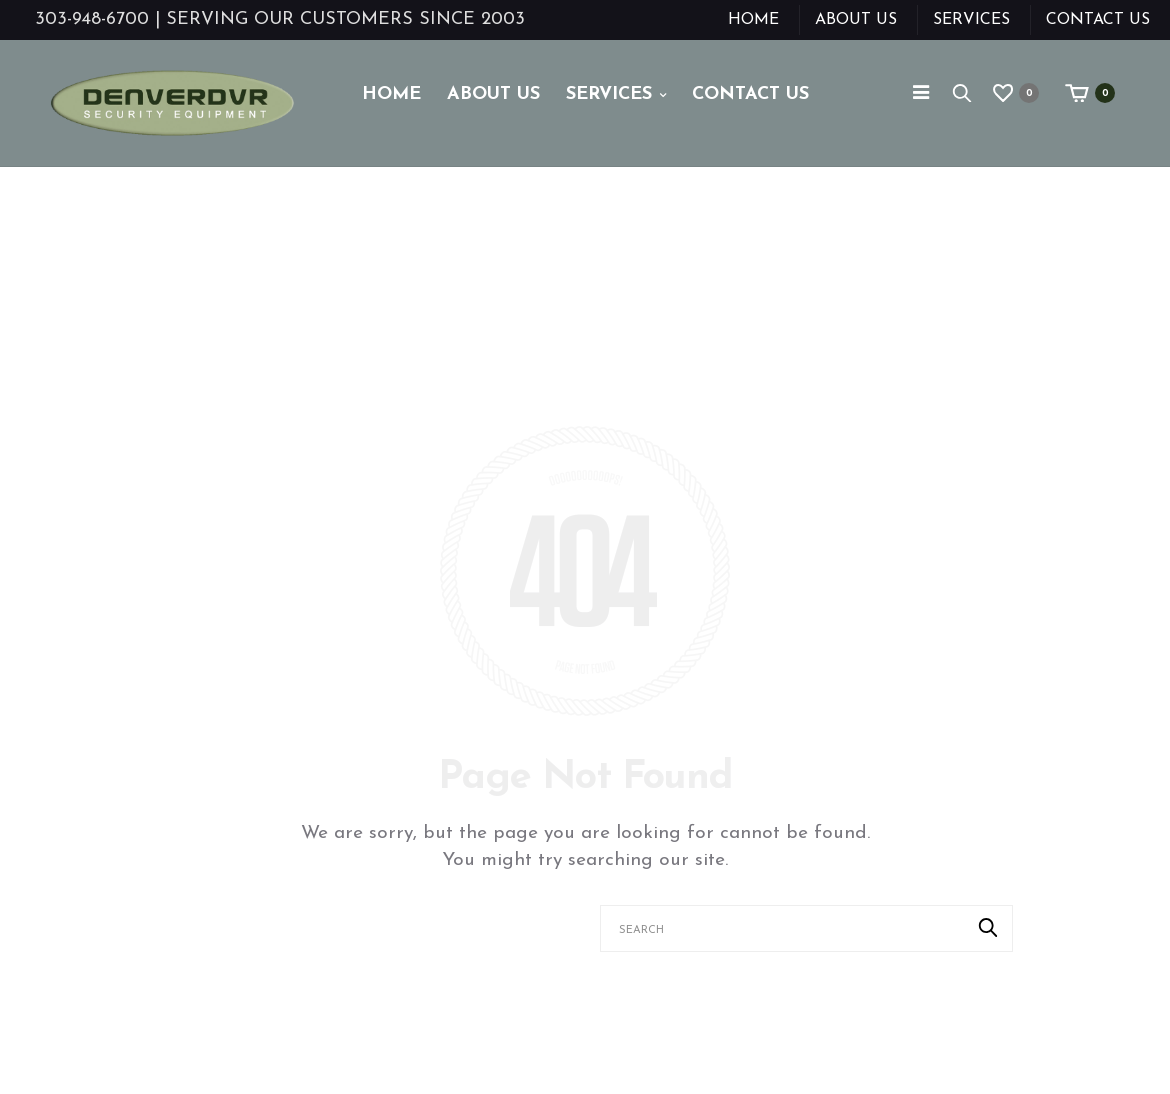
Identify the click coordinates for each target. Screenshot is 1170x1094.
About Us (856, 20)
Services (971, 20)
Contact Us (1098, 20)
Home (753, 20)
